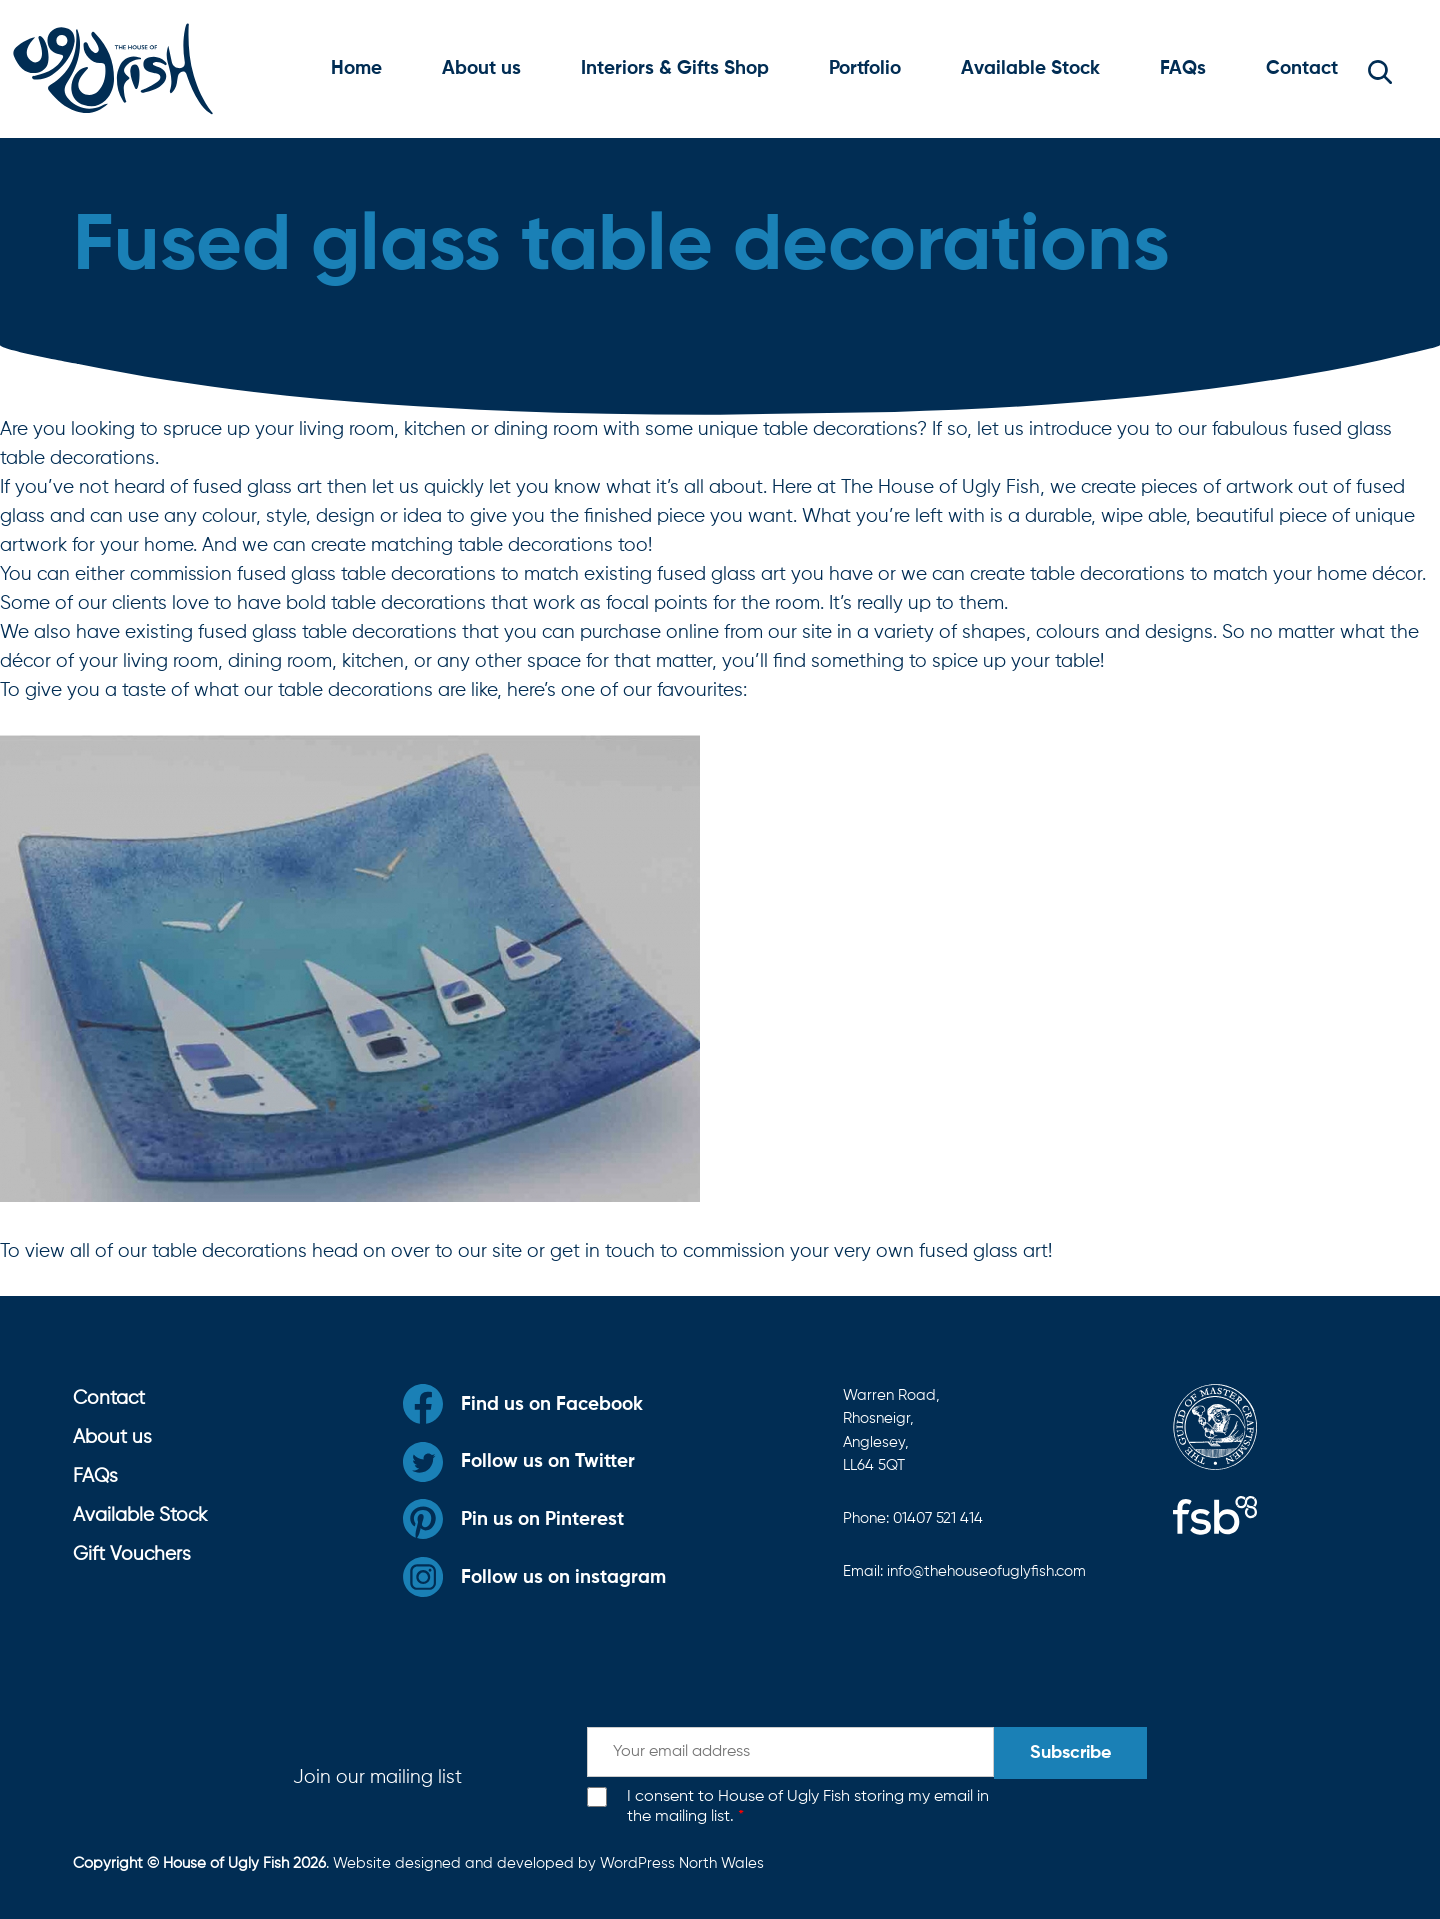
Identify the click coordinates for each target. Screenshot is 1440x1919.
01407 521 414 (938, 1518)
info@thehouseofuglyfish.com (986, 1571)
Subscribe (1070, 1753)
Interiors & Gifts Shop (675, 68)
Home (356, 68)
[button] (1380, 69)
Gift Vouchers (132, 1554)
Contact (1302, 68)
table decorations (229, 1251)
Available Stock (1030, 68)
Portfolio (865, 68)
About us (481, 68)
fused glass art (983, 1251)
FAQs (1183, 68)
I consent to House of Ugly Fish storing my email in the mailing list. (808, 1807)
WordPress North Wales (682, 1863)
